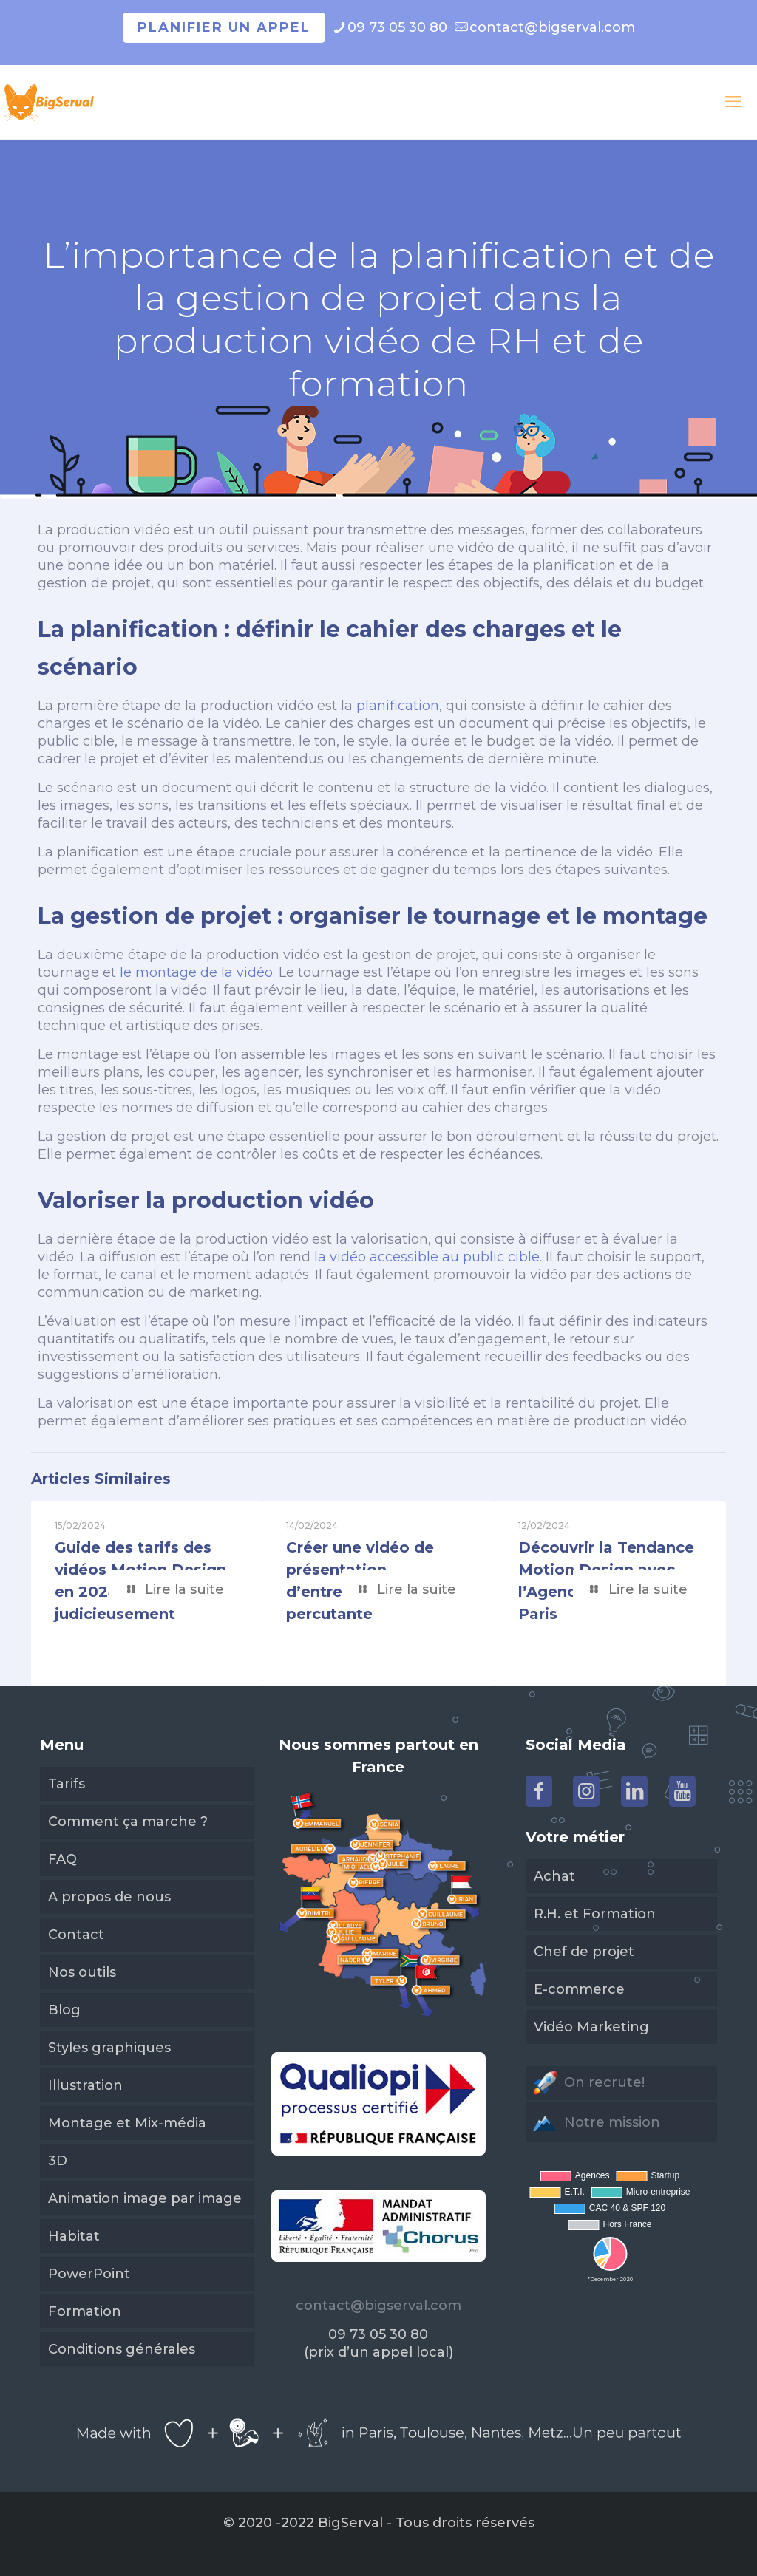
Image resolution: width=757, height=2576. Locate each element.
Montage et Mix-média (127, 2123)
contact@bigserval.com (378, 2305)
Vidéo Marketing (591, 2027)
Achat (554, 1876)
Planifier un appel (224, 27)
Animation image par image (145, 2198)
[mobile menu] (733, 102)
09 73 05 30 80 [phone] (397, 27)
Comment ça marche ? (128, 1821)
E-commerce (579, 1989)
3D (57, 2161)
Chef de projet (584, 1951)
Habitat (74, 2236)
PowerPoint (89, 2274)
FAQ (62, 1859)
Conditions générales (121, 2349)
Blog (64, 2010)
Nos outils (82, 1972)
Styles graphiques (109, 2048)
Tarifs (66, 1784)
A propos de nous (109, 1897)
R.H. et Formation (595, 1914)
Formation (84, 2311)
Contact (76, 1934)
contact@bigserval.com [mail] (552, 27)
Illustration (85, 2085)
